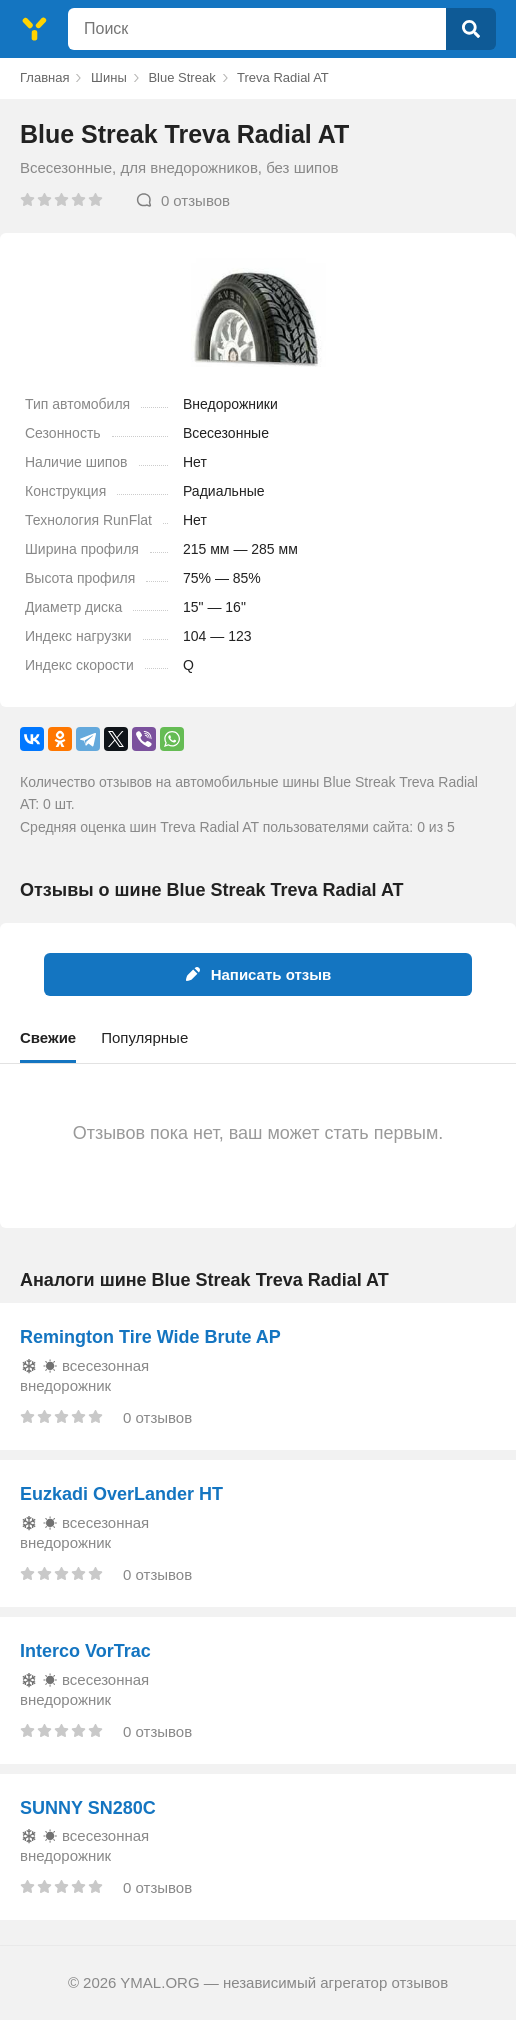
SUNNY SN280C (88, 1808)
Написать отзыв (258, 974)
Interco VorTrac (85, 1651)
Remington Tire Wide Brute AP (150, 1337)
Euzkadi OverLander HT (121, 1494)
